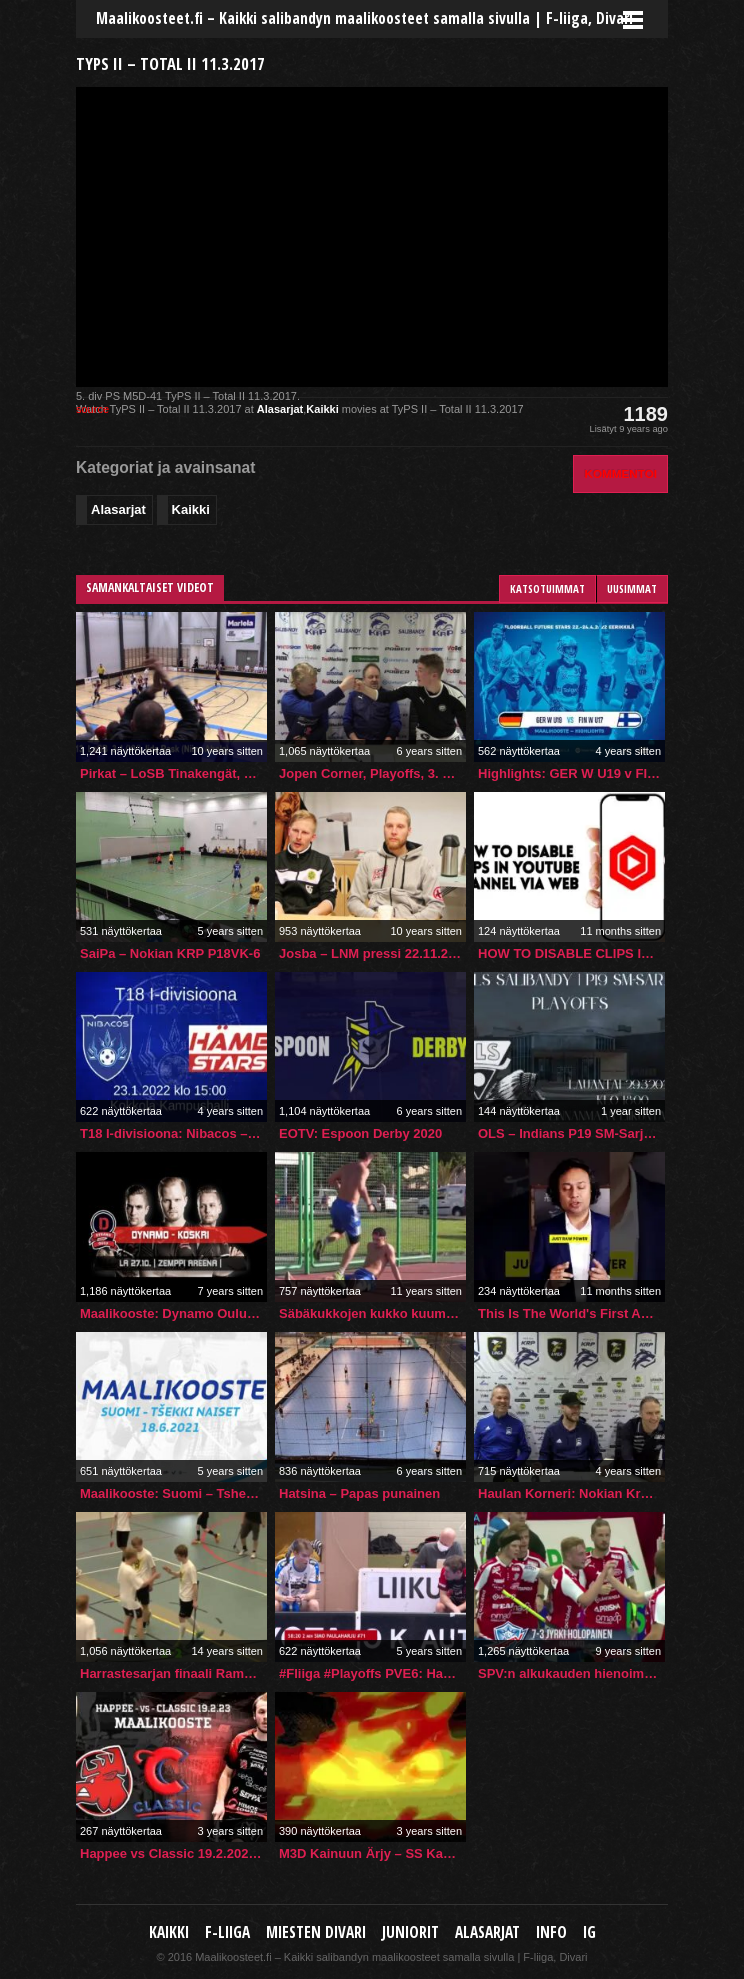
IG (589, 1932)
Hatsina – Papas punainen (359, 1493)
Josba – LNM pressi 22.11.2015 (372, 953)
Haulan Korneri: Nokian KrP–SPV (571, 1493)
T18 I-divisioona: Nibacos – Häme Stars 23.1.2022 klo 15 (173, 1133)
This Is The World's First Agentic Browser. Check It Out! (571, 1313)
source (92, 409)
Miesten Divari (316, 1932)
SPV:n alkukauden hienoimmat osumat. (571, 1673)
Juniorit (410, 1932)
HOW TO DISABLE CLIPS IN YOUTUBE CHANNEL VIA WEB (571, 953)
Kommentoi (620, 473)
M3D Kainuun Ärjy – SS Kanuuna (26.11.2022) (372, 1853)
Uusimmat (632, 588)
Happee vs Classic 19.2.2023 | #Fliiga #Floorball (173, 1853)
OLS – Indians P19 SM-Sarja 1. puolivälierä (571, 1133)
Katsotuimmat (547, 588)
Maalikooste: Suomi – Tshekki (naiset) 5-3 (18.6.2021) (173, 1493)
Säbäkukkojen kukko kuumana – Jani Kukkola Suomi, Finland (372, 1313)
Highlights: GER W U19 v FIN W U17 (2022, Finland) (571, 773)
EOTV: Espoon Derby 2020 (360, 1133)
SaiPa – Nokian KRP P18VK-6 (170, 953)
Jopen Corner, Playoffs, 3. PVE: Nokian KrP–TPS (372, 773)
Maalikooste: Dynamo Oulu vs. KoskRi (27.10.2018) (173, 1313)
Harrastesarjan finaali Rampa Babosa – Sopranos (173, 1673)
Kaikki (322, 409)
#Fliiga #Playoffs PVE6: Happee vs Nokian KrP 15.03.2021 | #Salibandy (372, 1673)
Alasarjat (280, 409)
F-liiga (227, 1932)
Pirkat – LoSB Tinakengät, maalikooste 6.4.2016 (173, 773)
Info (551, 1932)
